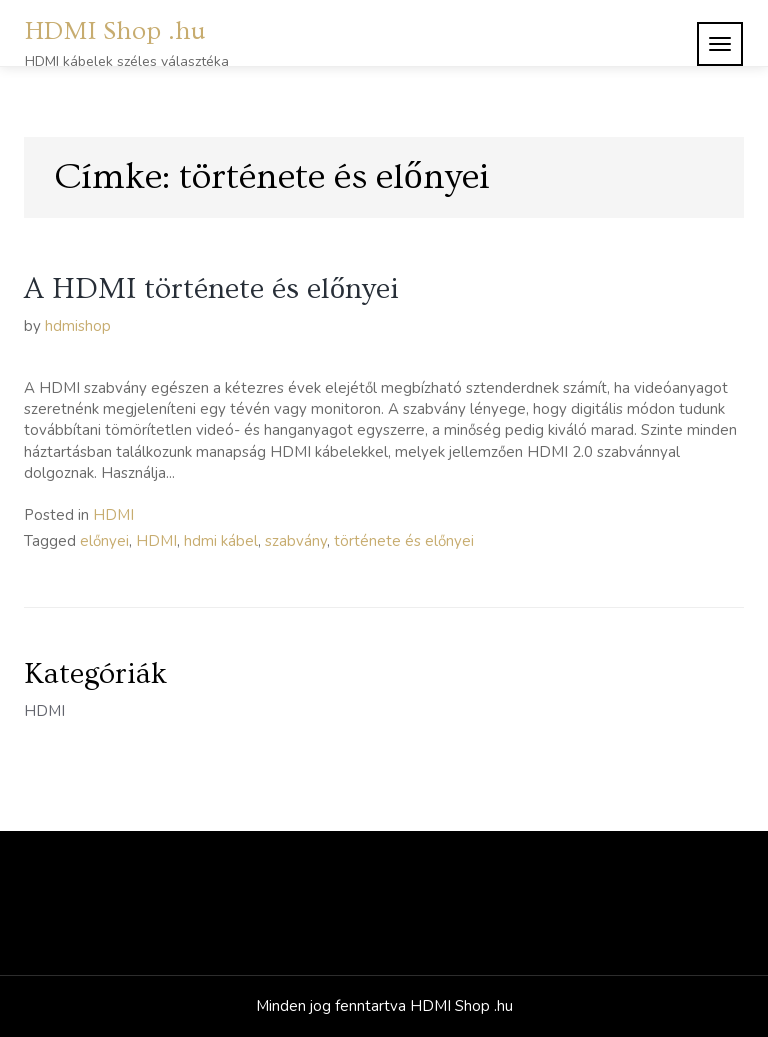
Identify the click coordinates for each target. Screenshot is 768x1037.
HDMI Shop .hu (115, 31)
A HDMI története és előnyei (211, 289)
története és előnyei (404, 541)
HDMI (113, 515)
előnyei (104, 541)
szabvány (296, 541)
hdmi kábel (221, 541)
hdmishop (78, 326)
